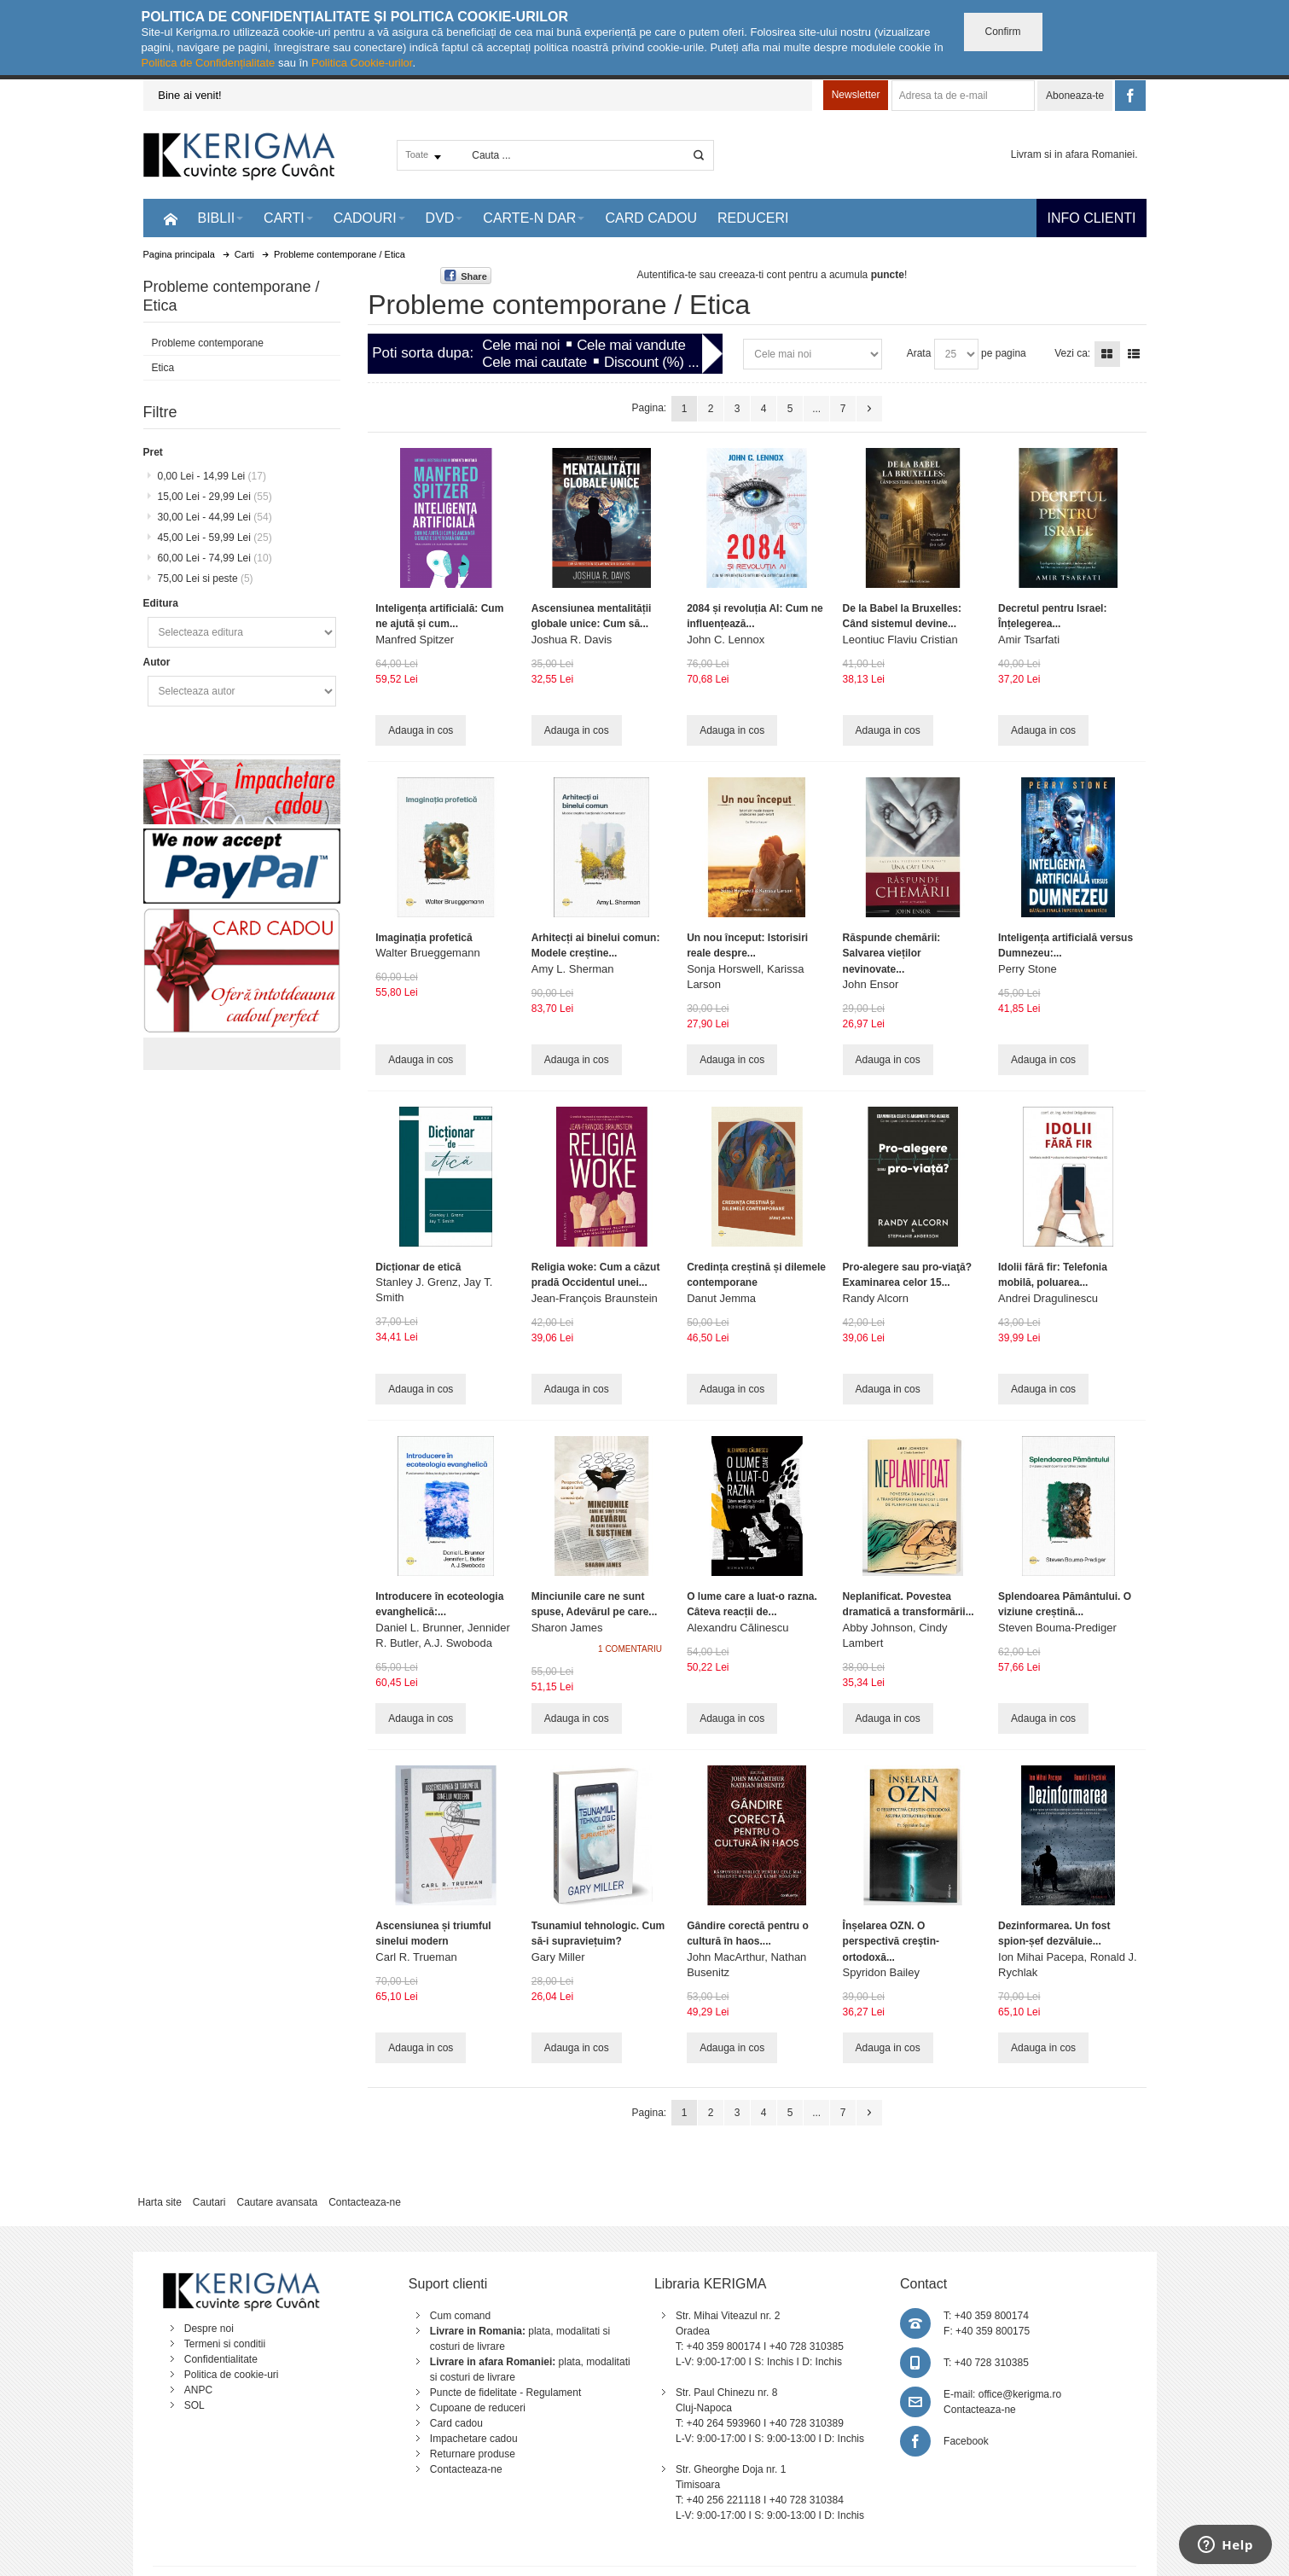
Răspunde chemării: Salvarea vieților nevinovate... (892, 953)
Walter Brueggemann (427, 952)
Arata (919, 353)
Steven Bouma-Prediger (1057, 1627)
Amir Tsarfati (1029, 639)
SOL (194, 2405)
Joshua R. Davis (572, 639)
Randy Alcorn (876, 1298)
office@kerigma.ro (1019, 2394)
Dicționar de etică (418, 1267)
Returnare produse (472, 2454)
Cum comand (460, 2316)
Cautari (209, 2202)
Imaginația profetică (423, 938)
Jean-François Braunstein (594, 1298)
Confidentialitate (221, 2359)
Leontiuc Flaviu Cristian (900, 639)
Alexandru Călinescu (737, 1627)
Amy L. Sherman (572, 968)
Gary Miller (558, 1957)
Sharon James (567, 1627)
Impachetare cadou (474, 2439)
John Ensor (871, 984)
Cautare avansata (276, 2202)
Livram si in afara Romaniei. (1074, 154)
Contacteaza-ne (364, 2202)
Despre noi (209, 2329)
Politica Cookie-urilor (362, 62)
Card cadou (456, 2423)
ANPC (198, 2390)
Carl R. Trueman (415, 1957)
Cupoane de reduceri (477, 2408)
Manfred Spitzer (414, 639)
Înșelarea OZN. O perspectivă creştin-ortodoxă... (891, 1941)
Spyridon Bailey (881, 1972)
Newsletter (856, 95)
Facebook (966, 2441)
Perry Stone (1027, 968)
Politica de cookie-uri (231, 2375)
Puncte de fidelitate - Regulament (505, 2393)
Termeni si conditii (224, 2344)
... (816, 409)
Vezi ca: (1072, 353)
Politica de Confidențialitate (209, 62)
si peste (205, 578)
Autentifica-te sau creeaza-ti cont (711, 275)
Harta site (159, 2202)
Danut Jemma (721, 1298)
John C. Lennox (725, 639)
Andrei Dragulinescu (1048, 1298)
